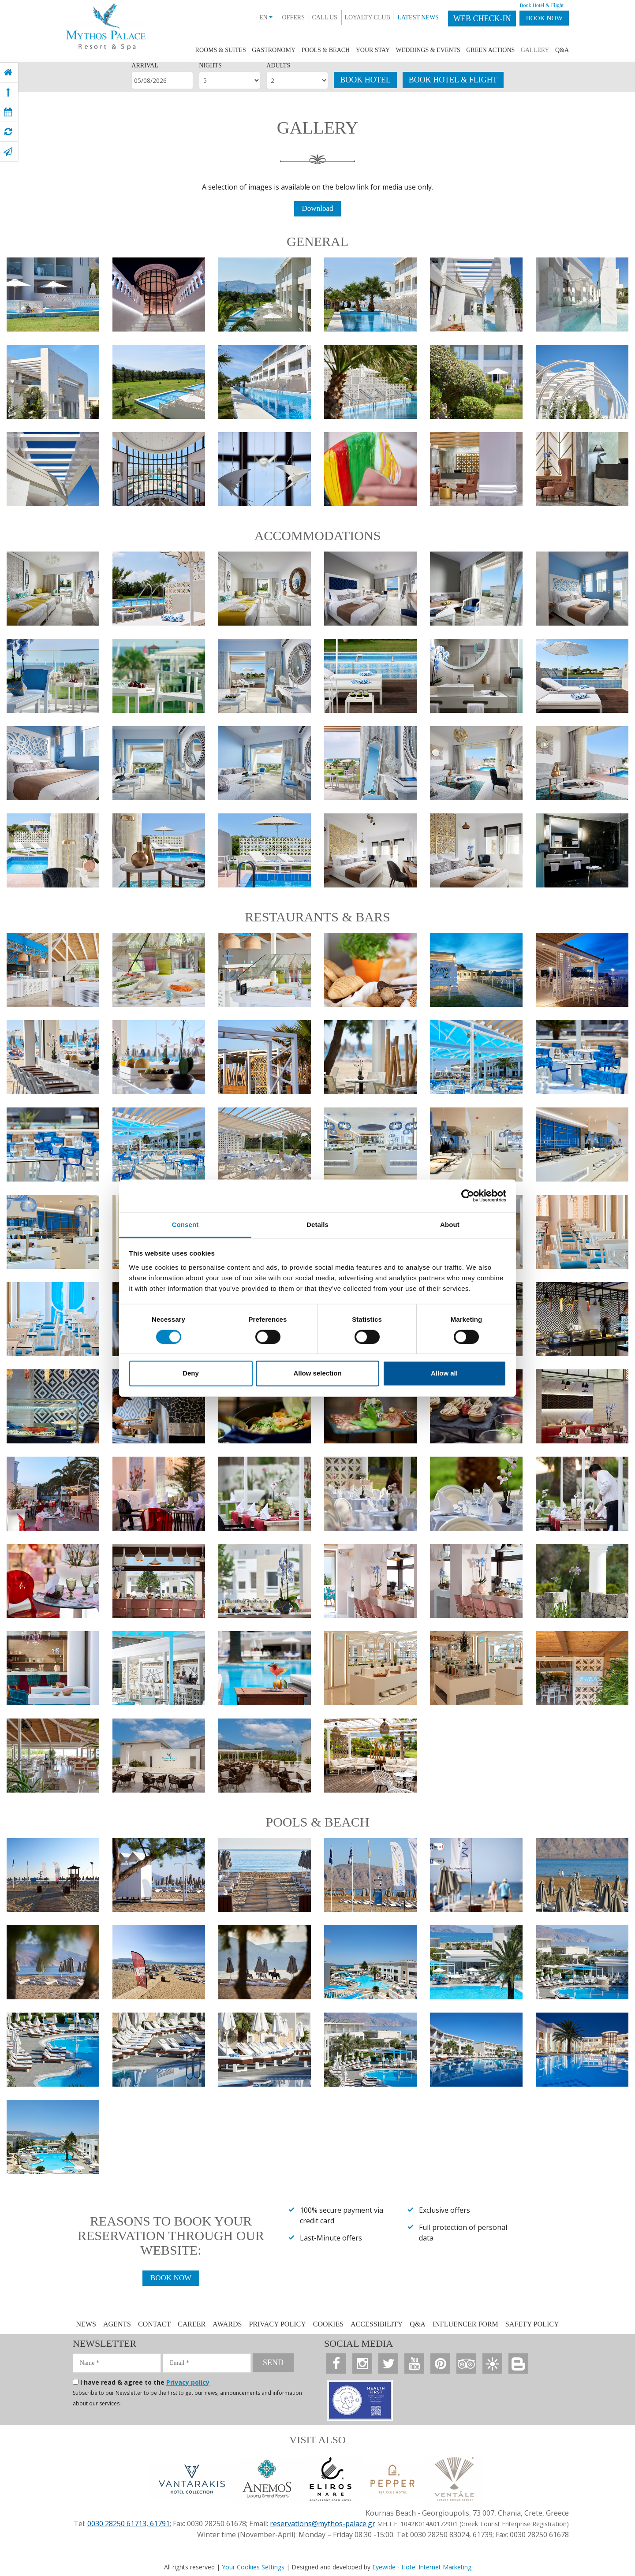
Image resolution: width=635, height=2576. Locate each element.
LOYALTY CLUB (357, 17)
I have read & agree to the (144, 2383)
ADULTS (278, 65)
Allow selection (317, 1373)
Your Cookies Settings (253, 2566)
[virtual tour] (8, 132)
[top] (8, 92)
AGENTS (117, 2325)
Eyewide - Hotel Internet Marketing (421, 2566)
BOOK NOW (539, 18)
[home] (8, 72)
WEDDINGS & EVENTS (428, 50)
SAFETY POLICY (532, 2325)
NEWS (86, 2325)
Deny (191, 1373)
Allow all (444, 1373)
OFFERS (283, 17)
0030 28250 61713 (116, 2523)
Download (317, 209)
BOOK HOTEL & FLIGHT (453, 79)
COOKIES (328, 2325)
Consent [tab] (185, 1224)
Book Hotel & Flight (532, 5)
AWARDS (227, 2325)
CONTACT (155, 2325)
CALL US (314, 17)
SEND (273, 2363)
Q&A (562, 50)
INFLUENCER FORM (465, 2325)
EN (255, 17)
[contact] (8, 151)
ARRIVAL (144, 65)
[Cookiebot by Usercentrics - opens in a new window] (467, 1195)
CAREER (191, 2325)
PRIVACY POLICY (277, 2325)
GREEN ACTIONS (490, 50)
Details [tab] (317, 1224)
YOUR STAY (373, 50)
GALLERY (535, 50)
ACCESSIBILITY (377, 2325)
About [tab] (449, 1224)
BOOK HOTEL (365, 79)
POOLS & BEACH (326, 50)
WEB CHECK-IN (472, 18)
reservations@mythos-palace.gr (322, 2523)
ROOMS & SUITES (220, 50)
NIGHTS (210, 65)
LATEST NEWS (408, 17)
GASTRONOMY (273, 50)
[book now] (8, 112)
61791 (159, 2523)
